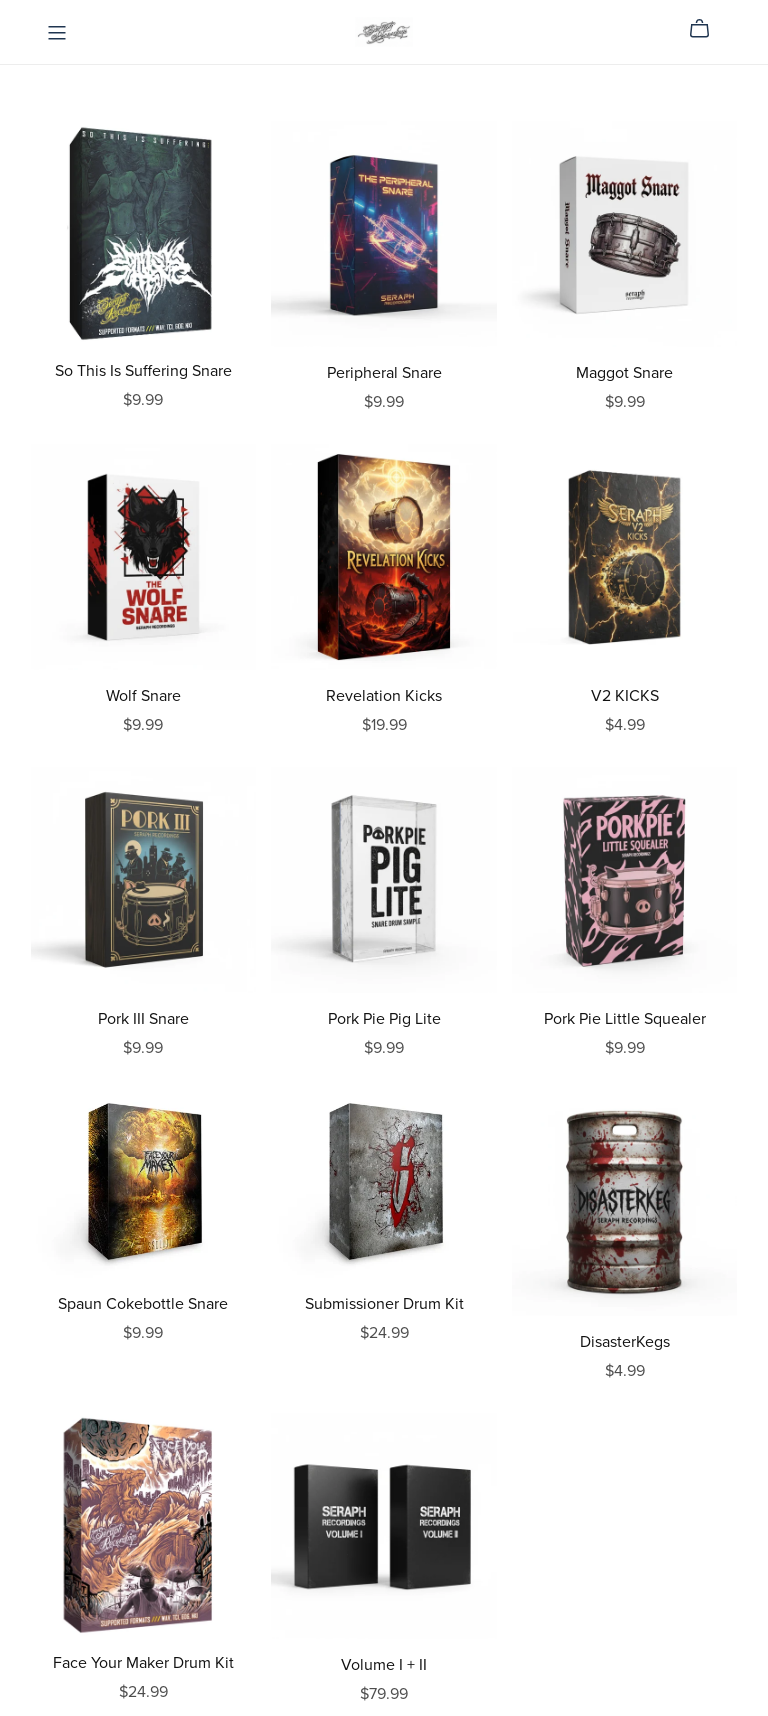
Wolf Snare (143, 696)
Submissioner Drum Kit (384, 1304)
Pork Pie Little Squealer (625, 1019)
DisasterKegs (625, 1342)
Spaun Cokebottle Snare (143, 1304)
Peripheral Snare (384, 373)
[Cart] (707, 29)
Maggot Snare (624, 373)
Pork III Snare (143, 1019)
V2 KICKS (625, 696)
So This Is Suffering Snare (143, 371)
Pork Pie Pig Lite (384, 1019)
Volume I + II (384, 1665)
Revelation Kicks (384, 696)
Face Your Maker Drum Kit (143, 1663)
